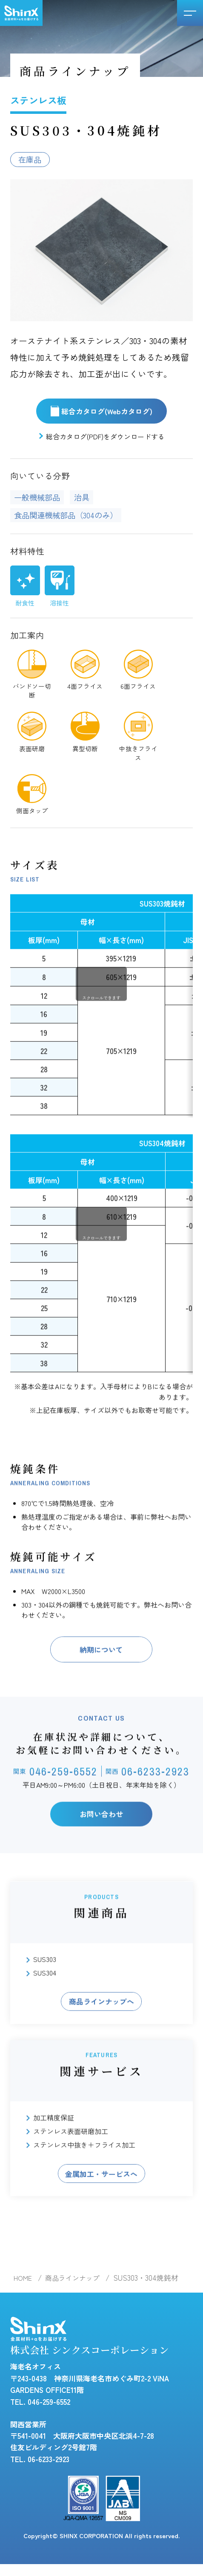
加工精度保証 (53, 2157)
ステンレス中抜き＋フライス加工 (84, 2185)
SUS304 (44, 2011)
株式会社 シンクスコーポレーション (93, 2346)
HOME (24, 2284)
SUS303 (44, 1998)
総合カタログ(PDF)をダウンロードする (105, 438)
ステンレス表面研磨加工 (70, 2171)
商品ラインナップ (76, 2284)
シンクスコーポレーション (21, 13)
